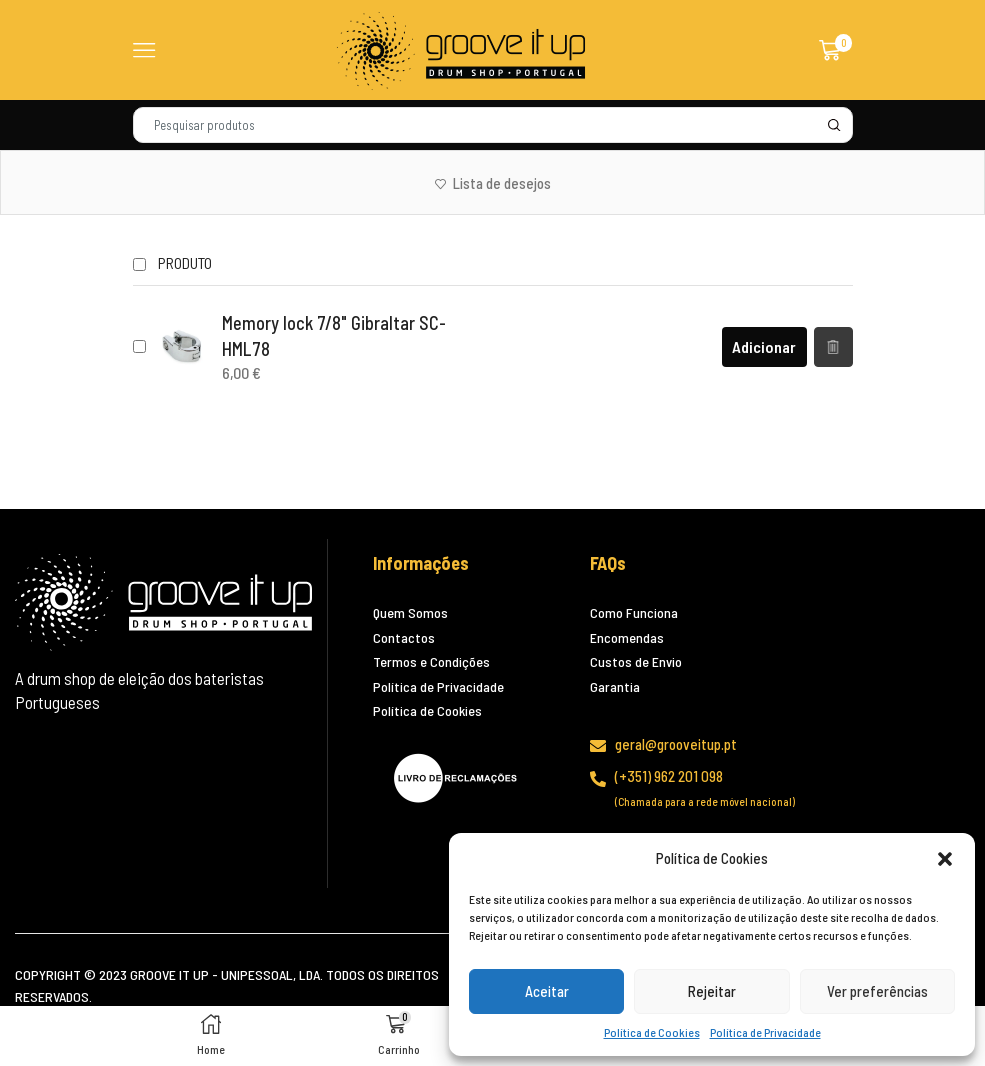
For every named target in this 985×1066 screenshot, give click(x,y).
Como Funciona (634, 612)
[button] (945, 859)
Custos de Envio (636, 661)
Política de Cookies (652, 1032)
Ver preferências (877, 991)
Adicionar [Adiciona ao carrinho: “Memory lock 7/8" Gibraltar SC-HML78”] (764, 346)
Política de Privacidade (765, 1032)
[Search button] (835, 125)
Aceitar (547, 991)
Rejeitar (712, 991)
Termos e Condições (431, 661)
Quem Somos (410, 612)
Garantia (615, 686)
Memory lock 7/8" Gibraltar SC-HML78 (334, 336)
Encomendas (627, 637)
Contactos (404, 637)
